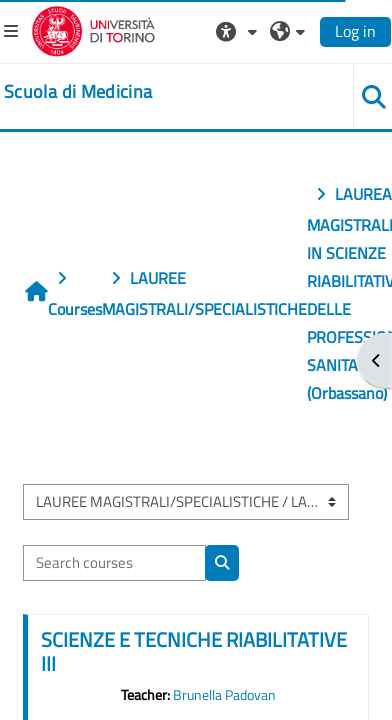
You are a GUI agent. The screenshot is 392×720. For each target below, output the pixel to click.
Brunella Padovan (224, 695)
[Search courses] (114, 563)
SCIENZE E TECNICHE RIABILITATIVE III (194, 651)
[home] (78, 92)
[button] (239, 31)
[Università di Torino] (93, 29)
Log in (355, 31)
